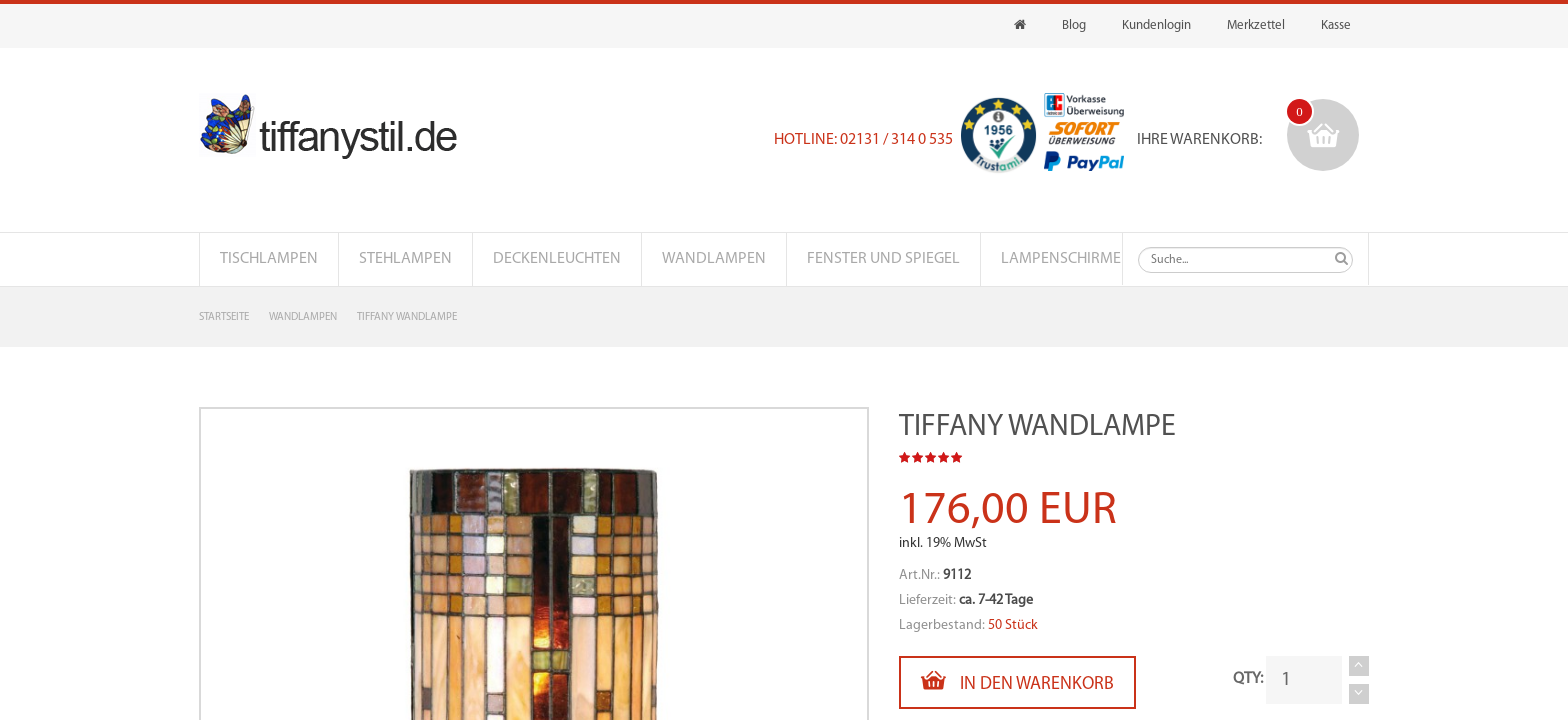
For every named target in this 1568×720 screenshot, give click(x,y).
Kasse (1336, 25)
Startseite (224, 317)
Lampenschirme (1061, 259)
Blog (1074, 25)
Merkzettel (1256, 25)
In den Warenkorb (1017, 681)
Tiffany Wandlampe (407, 317)
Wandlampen (714, 259)
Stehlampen (405, 259)
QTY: (1248, 679)
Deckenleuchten (557, 259)
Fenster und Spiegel (883, 259)
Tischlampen (269, 259)
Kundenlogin (1156, 25)
